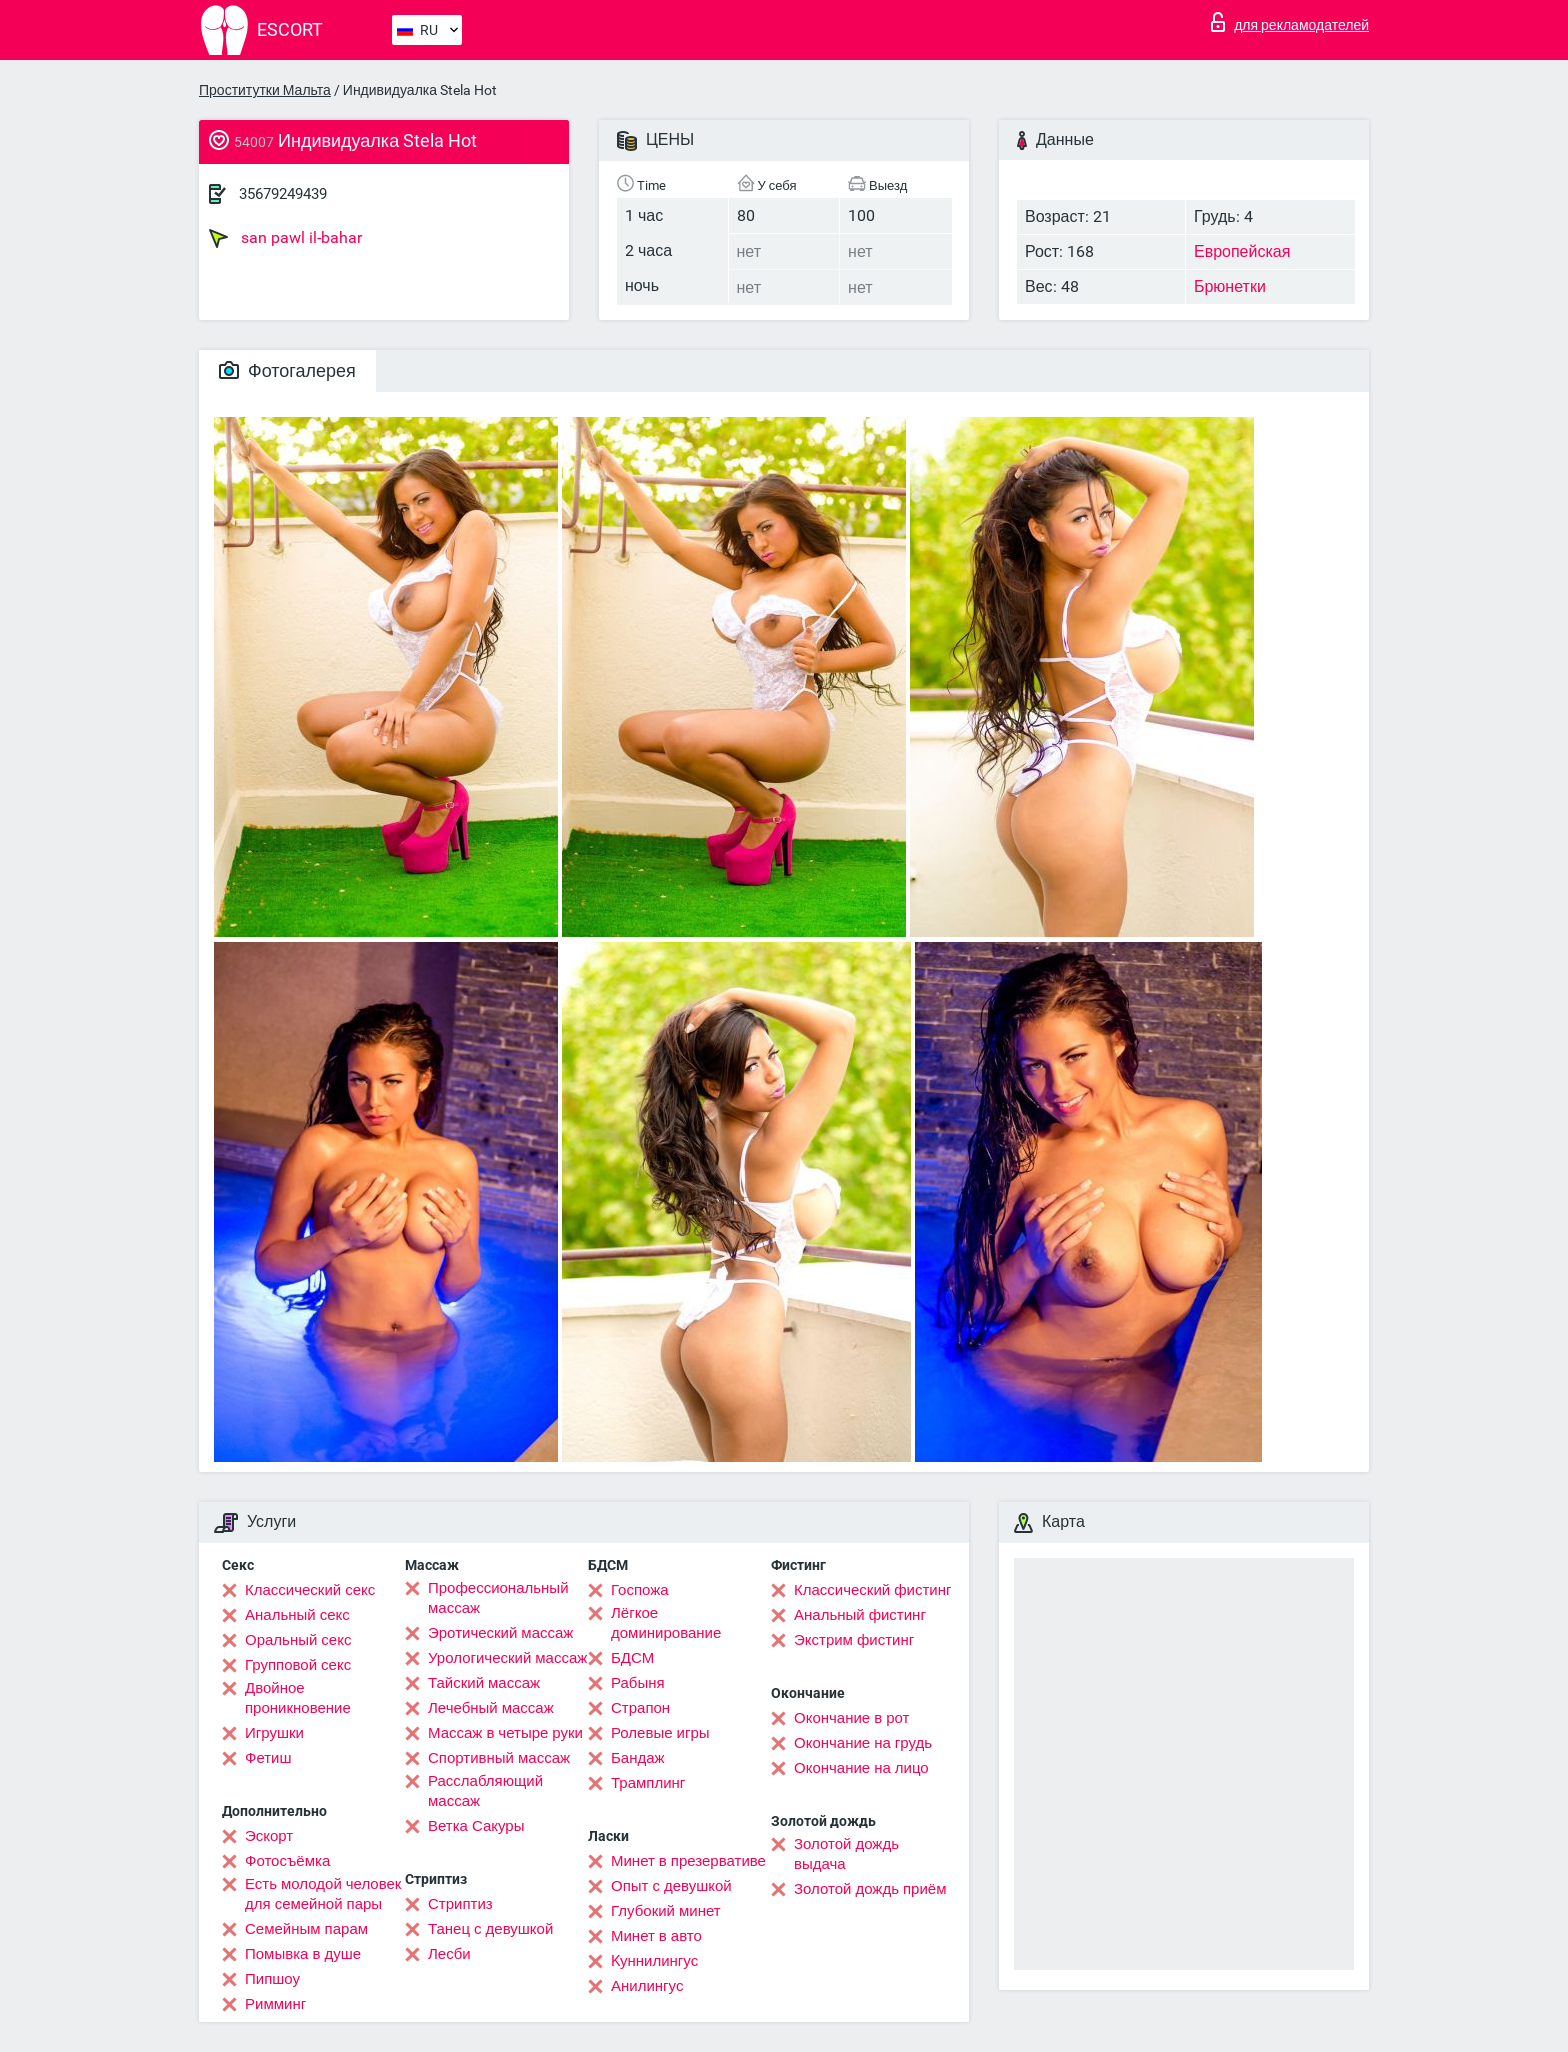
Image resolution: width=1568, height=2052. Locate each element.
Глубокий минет (666, 1911)
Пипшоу (272, 1979)
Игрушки (274, 1733)
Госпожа (640, 1590)
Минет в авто (656, 1936)
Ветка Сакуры (476, 1826)
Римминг (275, 2004)
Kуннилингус (654, 1961)
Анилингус (647, 1986)
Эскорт (269, 1836)
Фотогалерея (287, 370)
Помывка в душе (303, 1954)
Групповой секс (298, 1665)
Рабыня (638, 1683)
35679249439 (283, 194)
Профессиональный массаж (498, 1598)
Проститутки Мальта (265, 90)
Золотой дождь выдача (846, 1854)
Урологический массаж (507, 1658)
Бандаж (638, 1758)
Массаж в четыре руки (505, 1733)
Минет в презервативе (688, 1861)
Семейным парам (306, 1929)
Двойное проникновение (298, 1698)
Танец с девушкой (490, 1929)
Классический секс (310, 1590)
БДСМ (632, 1658)
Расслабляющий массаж (485, 1791)
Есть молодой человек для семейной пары (323, 1894)
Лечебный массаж (491, 1708)
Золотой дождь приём (870, 1889)
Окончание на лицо (861, 1768)
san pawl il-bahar (285, 238)
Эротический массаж (500, 1633)
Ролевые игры (660, 1733)
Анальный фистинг (860, 1615)
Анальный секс (297, 1615)
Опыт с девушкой (671, 1886)
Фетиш (268, 1758)
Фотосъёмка (287, 1861)
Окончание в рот (851, 1718)
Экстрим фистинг (854, 1640)
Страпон (640, 1708)
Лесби (449, 1954)
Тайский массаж (484, 1683)
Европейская (1242, 251)
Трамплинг (648, 1783)
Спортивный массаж (499, 1758)
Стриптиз (460, 1904)
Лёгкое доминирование (666, 1623)
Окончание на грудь (863, 1743)
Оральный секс (298, 1640)
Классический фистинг (872, 1590)
